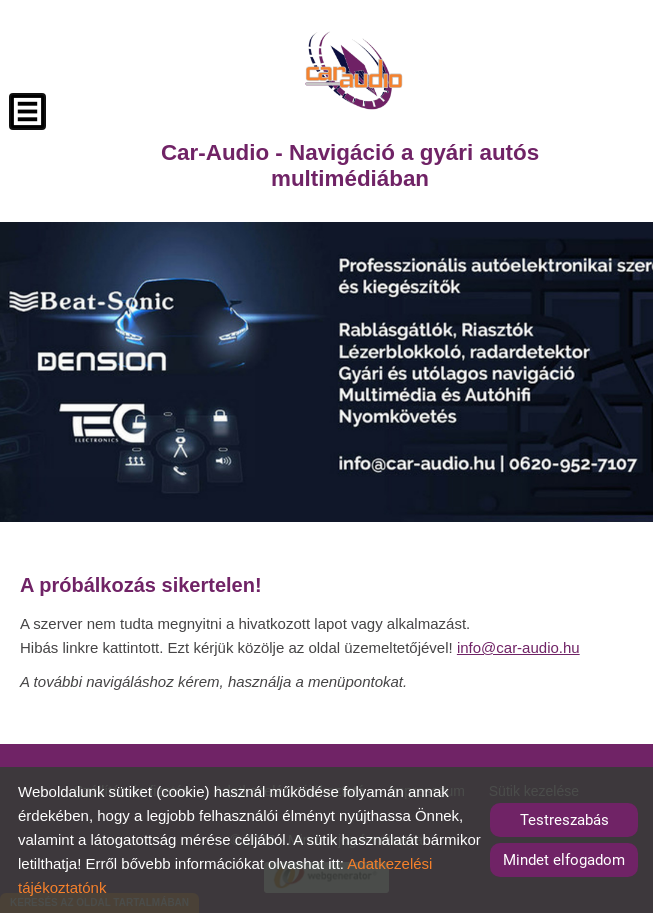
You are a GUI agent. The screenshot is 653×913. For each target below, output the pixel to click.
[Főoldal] (353, 70)
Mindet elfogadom (564, 860)
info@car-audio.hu (518, 647)
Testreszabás (564, 820)
